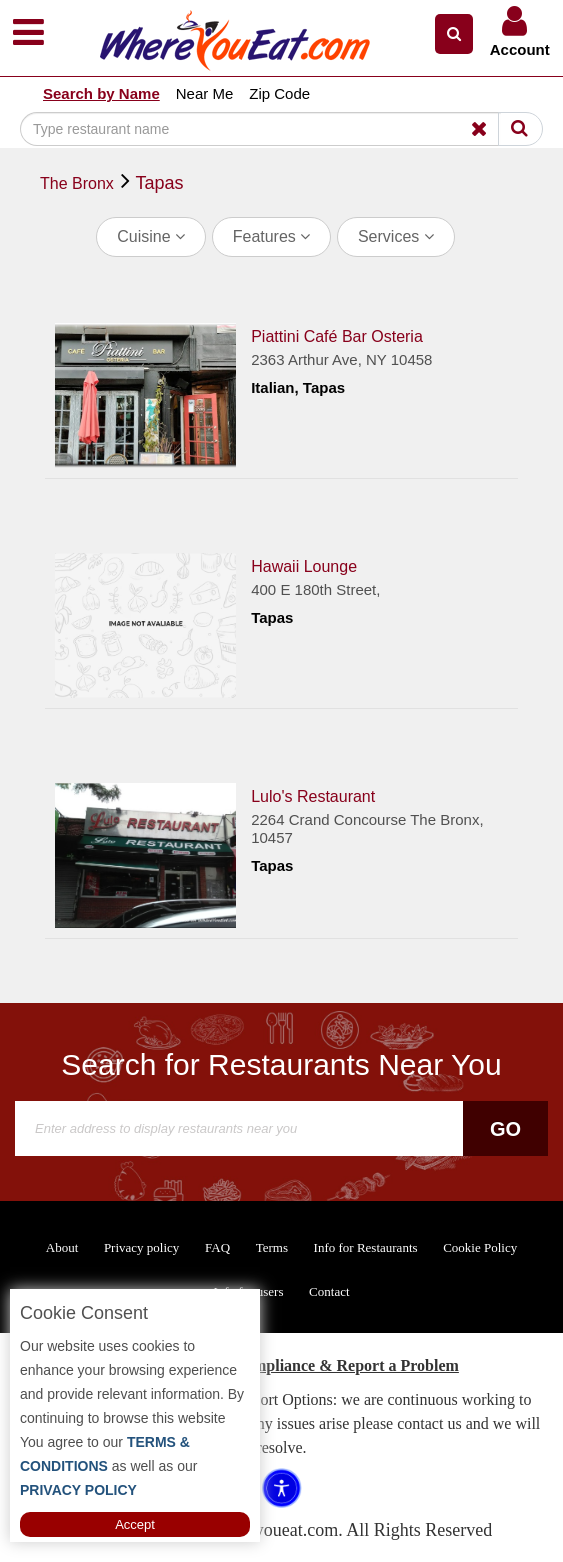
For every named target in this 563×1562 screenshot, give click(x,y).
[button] (454, 34)
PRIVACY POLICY (78, 1490)
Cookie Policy (480, 1247)
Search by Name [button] (101, 93)
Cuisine (151, 236)
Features (272, 236)
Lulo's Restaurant (313, 796)
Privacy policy (141, 1247)
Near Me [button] (205, 93)
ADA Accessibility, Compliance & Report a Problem (281, 1365)
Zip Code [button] (279, 93)
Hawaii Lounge (304, 566)
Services (396, 236)
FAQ (217, 1247)
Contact (329, 1291)
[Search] (260, 129)
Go (505, 1129)
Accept (135, 1524)
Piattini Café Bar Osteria (337, 336)
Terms (272, 1247)
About (62, 1247)
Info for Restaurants (366, 1247)
